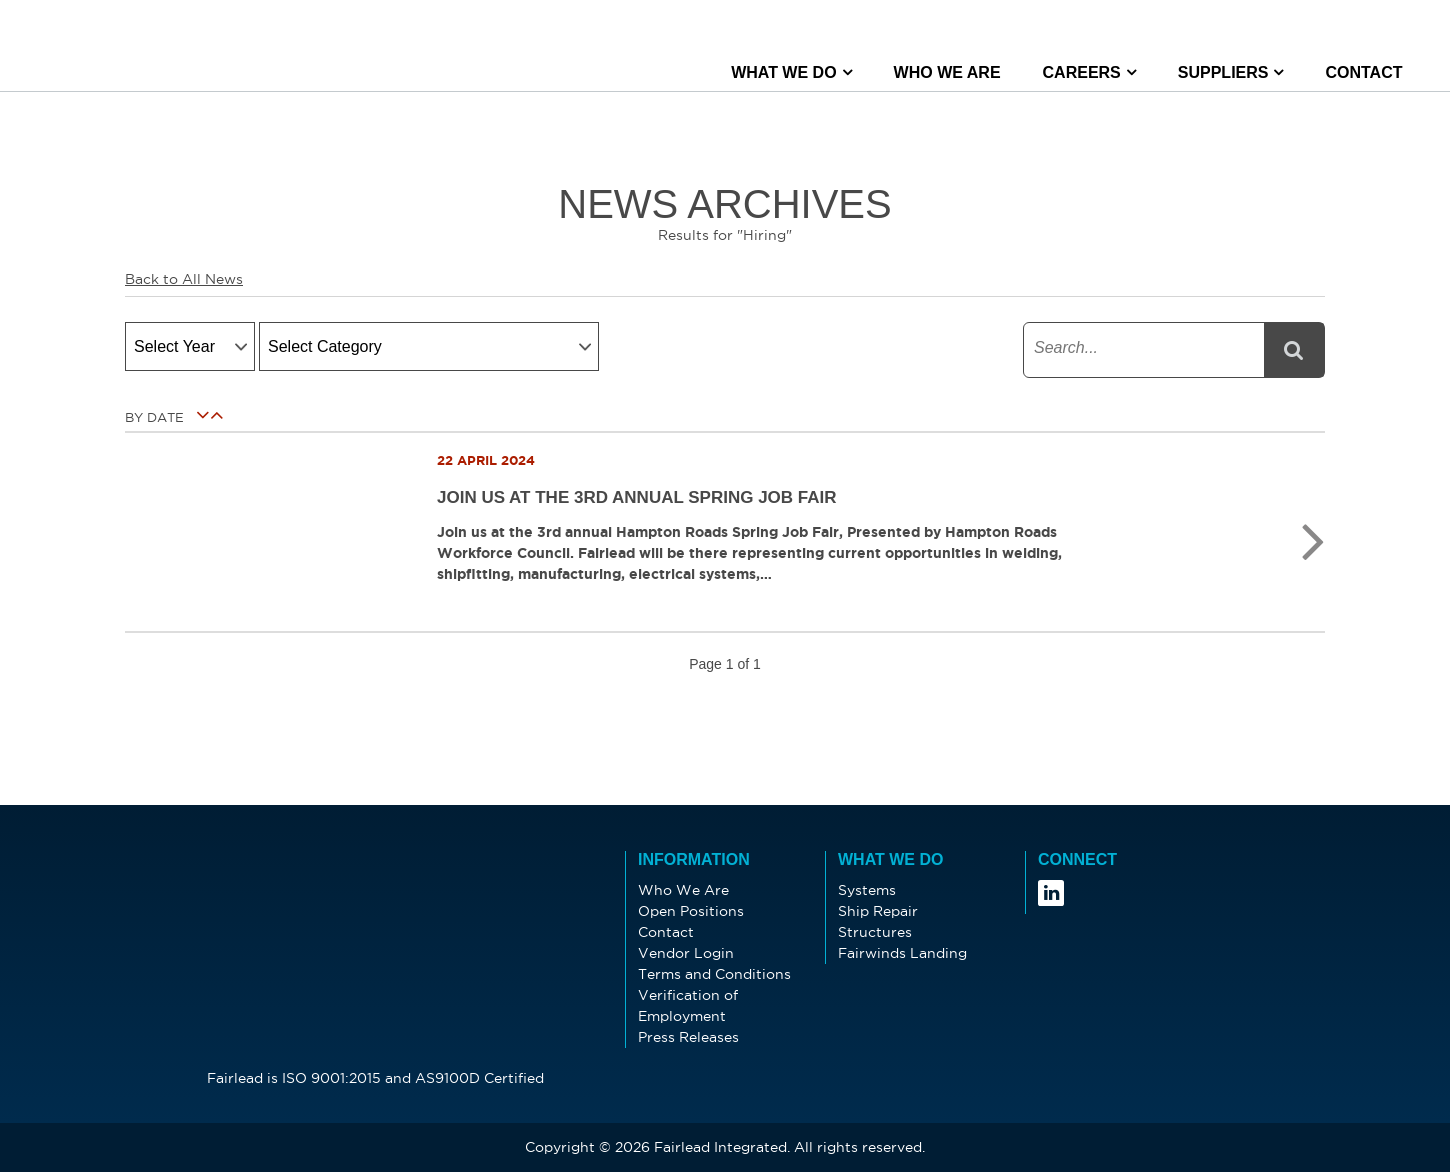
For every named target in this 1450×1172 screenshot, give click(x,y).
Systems (867, 890)
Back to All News (184, 279)
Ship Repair (878, 911)
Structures (875, 932)
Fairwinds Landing (902, 953)
